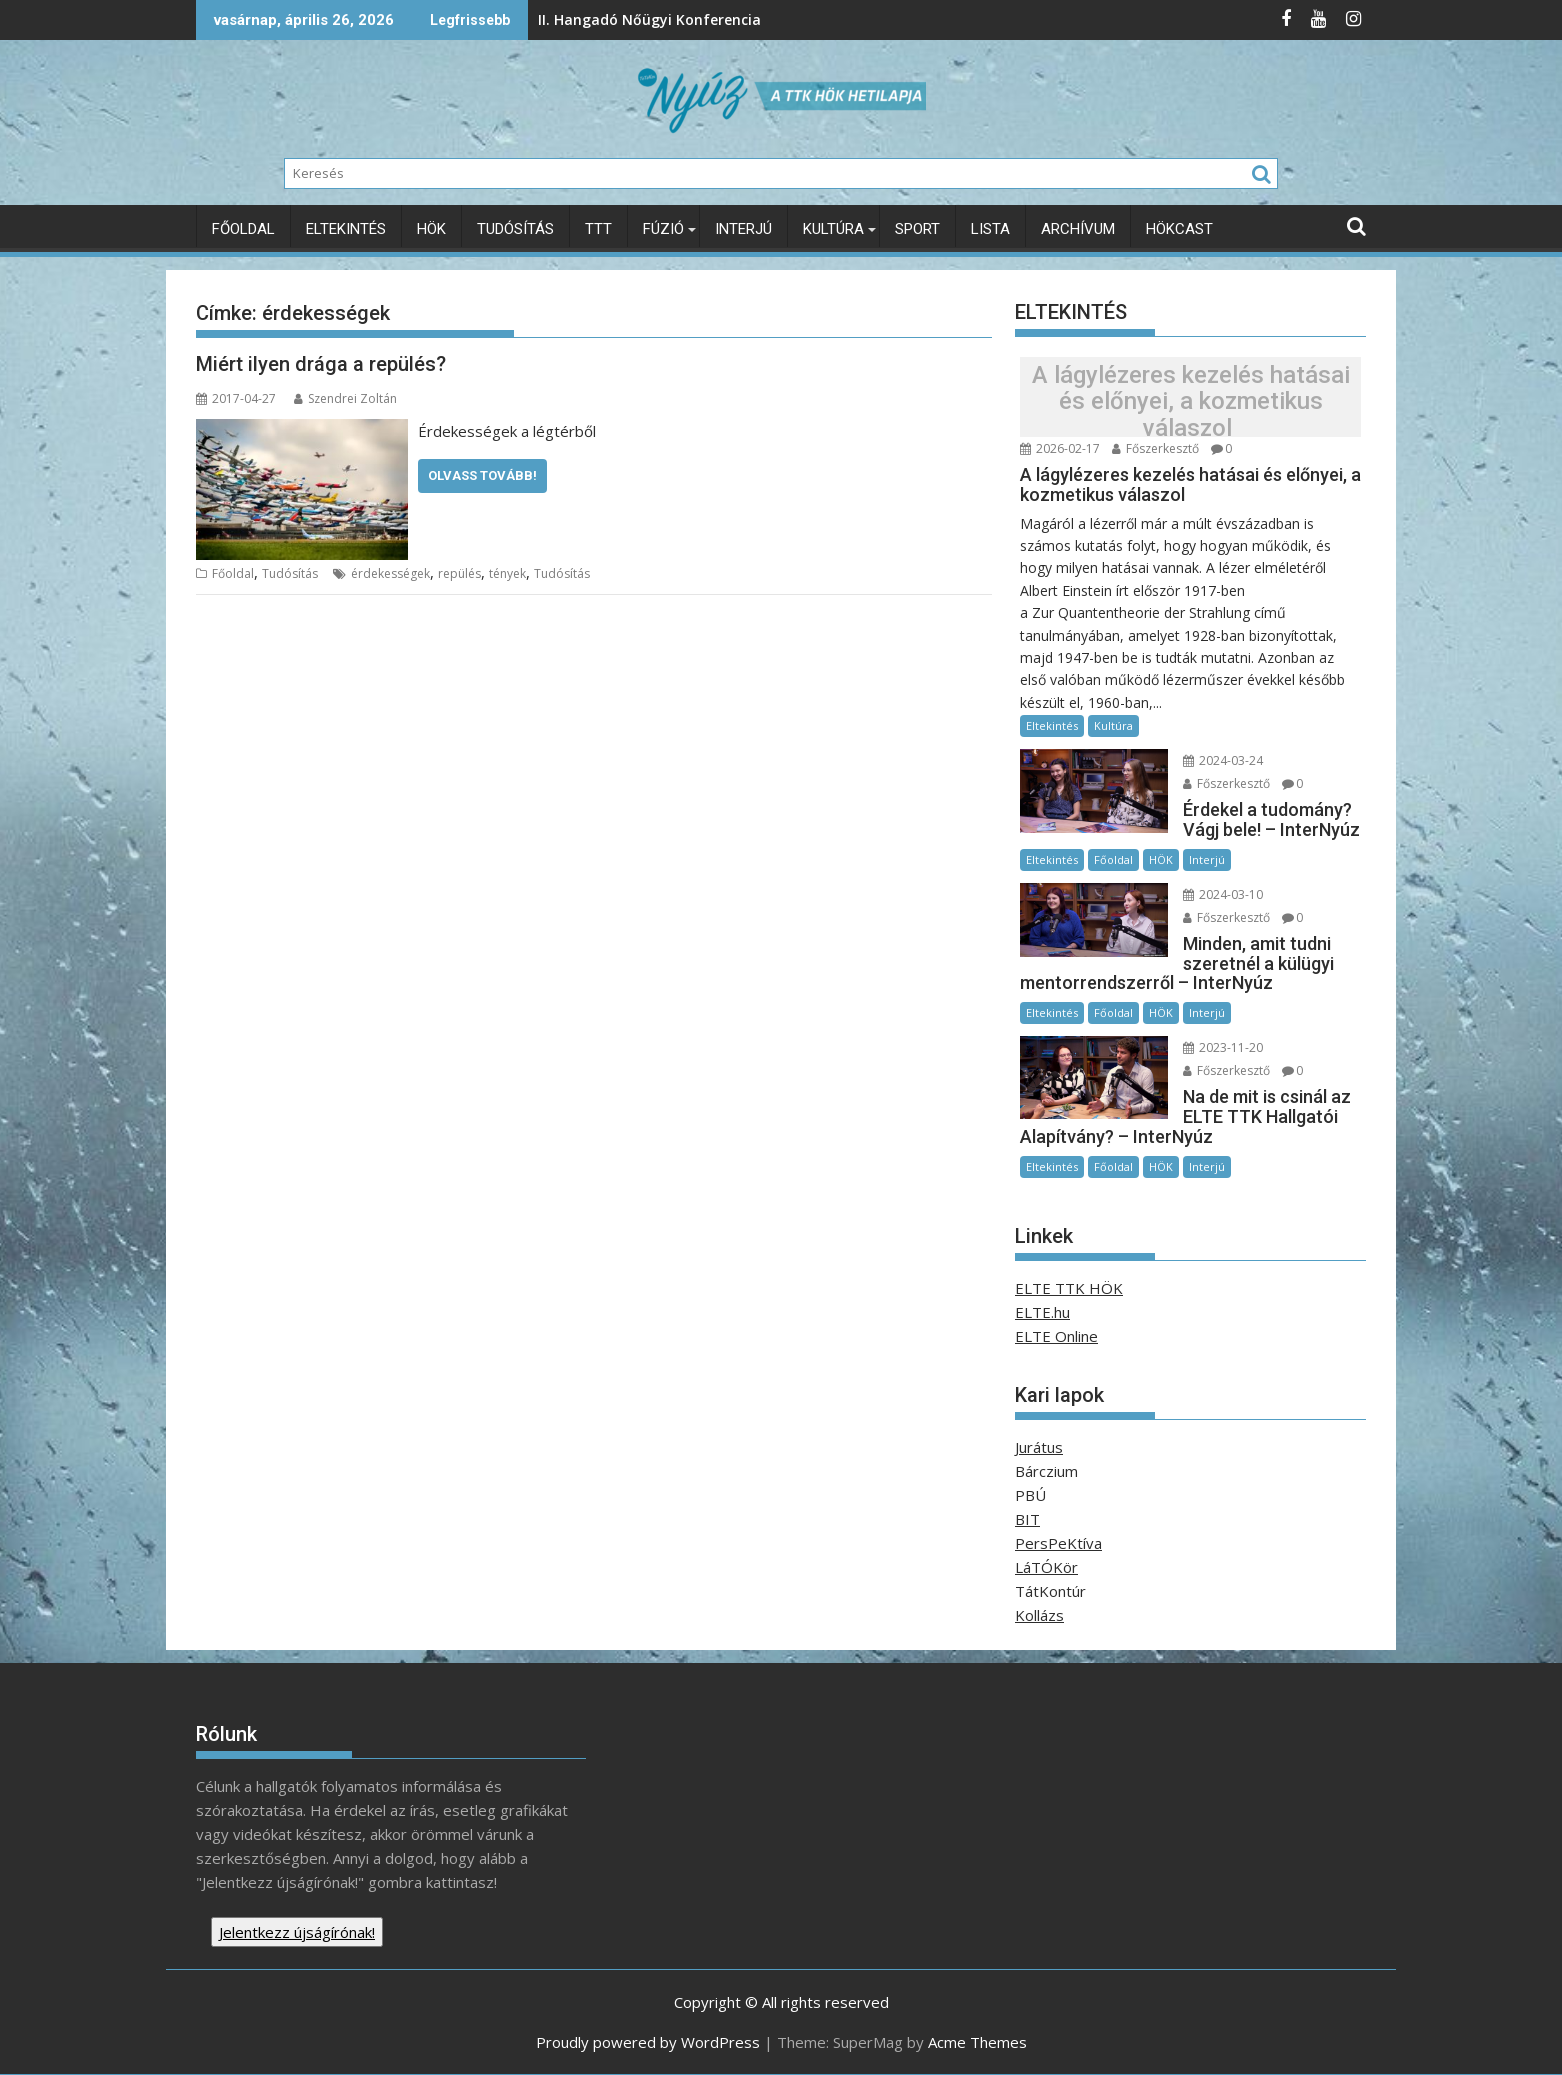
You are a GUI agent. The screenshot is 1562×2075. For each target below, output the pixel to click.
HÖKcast (1179, 229)
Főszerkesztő (1155, 448)
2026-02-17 (1060, 448)
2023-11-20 (1222, 1047)
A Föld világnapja (878, 19)
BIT (1027, 1518)
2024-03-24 (1222, 760)
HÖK (431, 229)
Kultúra (833, 229)
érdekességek (390, 573)
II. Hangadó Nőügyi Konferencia (536, 19)
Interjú (743, 229)
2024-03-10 (1222, 894)
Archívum (1078, 229)
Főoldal (243, 229)
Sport (917, 229)
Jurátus (1039, 1446)
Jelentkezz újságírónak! (297, 1931)
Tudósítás (515, 229)
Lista (990, 229)
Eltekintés (346, 229)
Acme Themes (977, 2042)
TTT (598, 229)
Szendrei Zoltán (345, 398)
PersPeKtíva (1058, 1542)
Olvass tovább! (482, 475)
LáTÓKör (1046, 1566)
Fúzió (663, 229)
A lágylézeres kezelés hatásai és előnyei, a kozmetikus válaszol (1191, 401)
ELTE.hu (1042, 1312)
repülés (459, 573)
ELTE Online (1056, 1336)
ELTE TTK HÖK (1069, 1288)
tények (507, 573)
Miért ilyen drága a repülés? (321, 364)
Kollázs (1039, 1614)
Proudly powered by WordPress (648, 2042)
